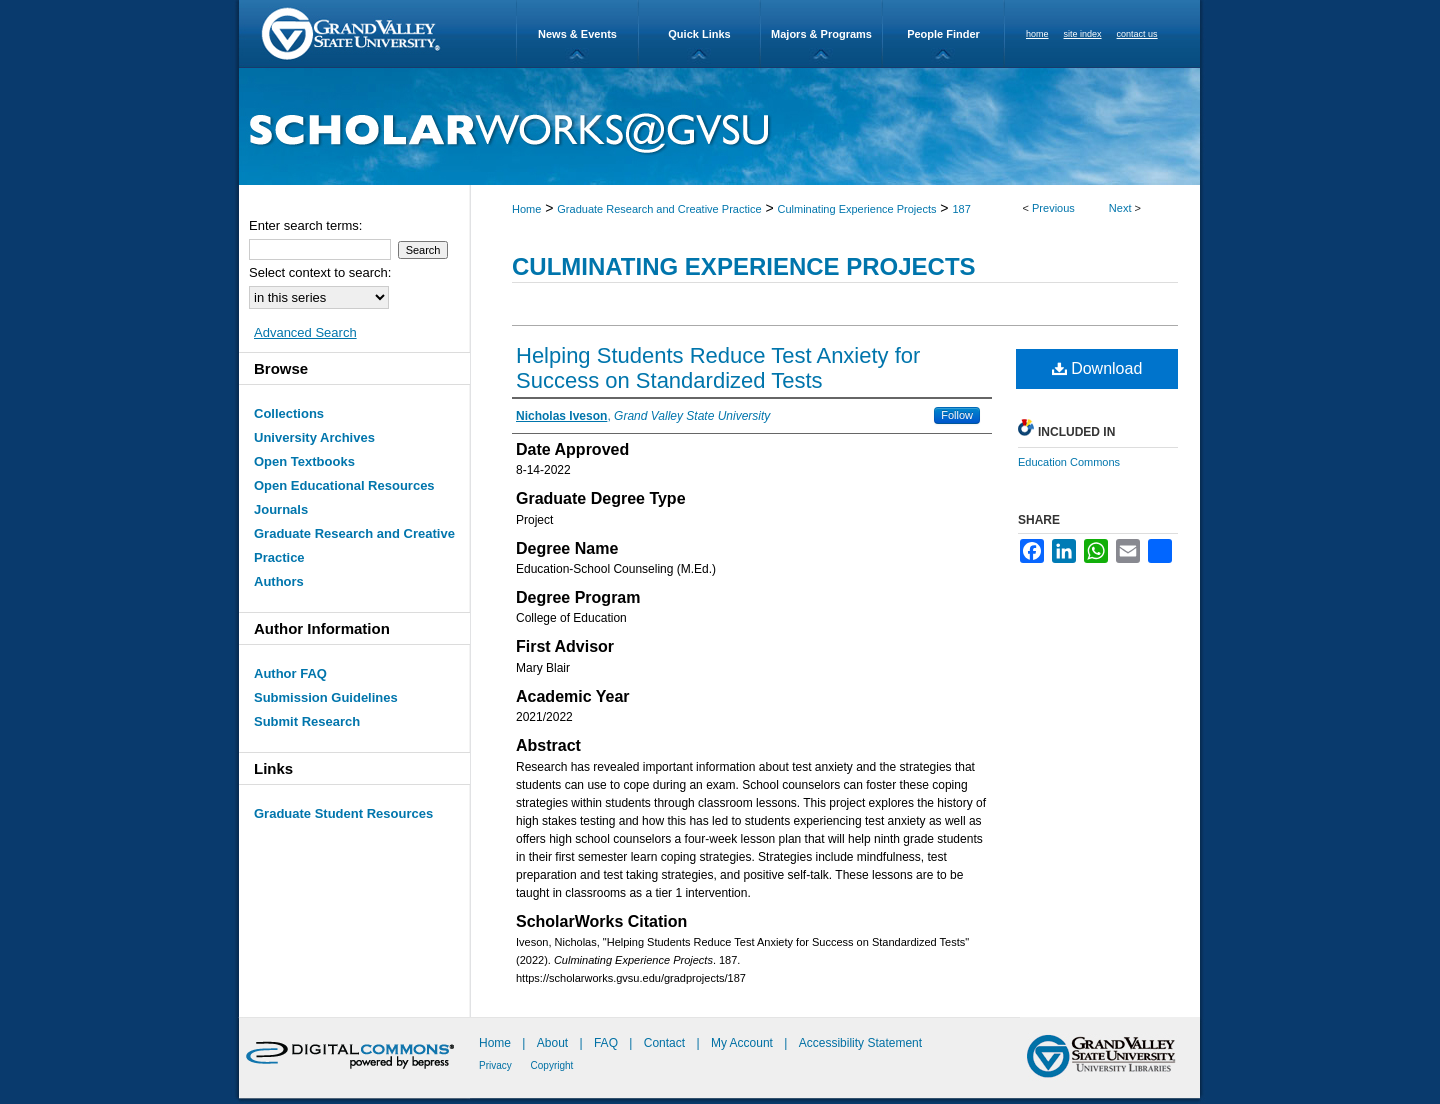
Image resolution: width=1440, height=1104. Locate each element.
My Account (743, 1043)
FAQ (607, 1043)
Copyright (552, 1065)
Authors (279, 581)
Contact (664, 1043)
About (554, 1043)
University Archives (314, 437)
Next (1120, 208)
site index (1083, 34)
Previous (1053, 208)
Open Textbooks (304, 461)
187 (961, 209)
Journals (281, 509)
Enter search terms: (305, 225)
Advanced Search (305, 332)
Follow (957, 415)
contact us (1137, 34)
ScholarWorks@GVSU (719, 126)
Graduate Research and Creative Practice (659, 209)
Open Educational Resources (344, 485)
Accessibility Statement (860, 1043)
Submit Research (307, 721)
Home (526, 209)
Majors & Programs (821, 34)
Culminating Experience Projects (857, 209)
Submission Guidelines (326, 697)
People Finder (943, 34)
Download (1097, 368)
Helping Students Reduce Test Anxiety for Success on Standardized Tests (718, 368)
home (1037, 34)
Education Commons (1069, 462)
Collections (289, 413)
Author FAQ (290, 673)
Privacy (497, 1065)
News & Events (577, 34)
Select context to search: (320, 272)
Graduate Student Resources (343, 813)
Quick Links (699, 34)
